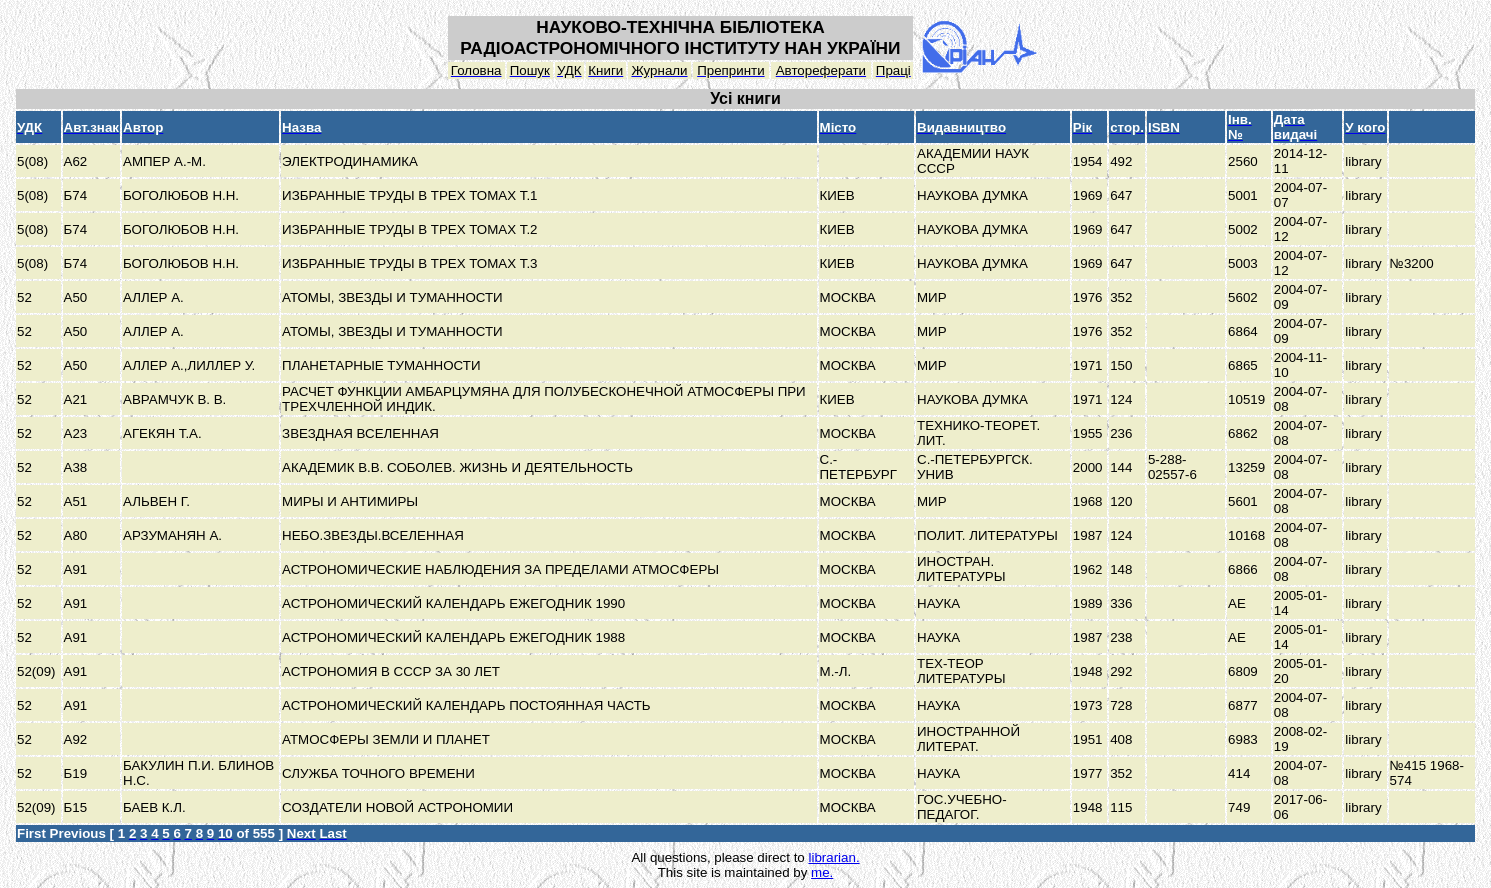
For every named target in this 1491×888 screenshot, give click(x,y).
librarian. (833, 857)
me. (822, 872)
